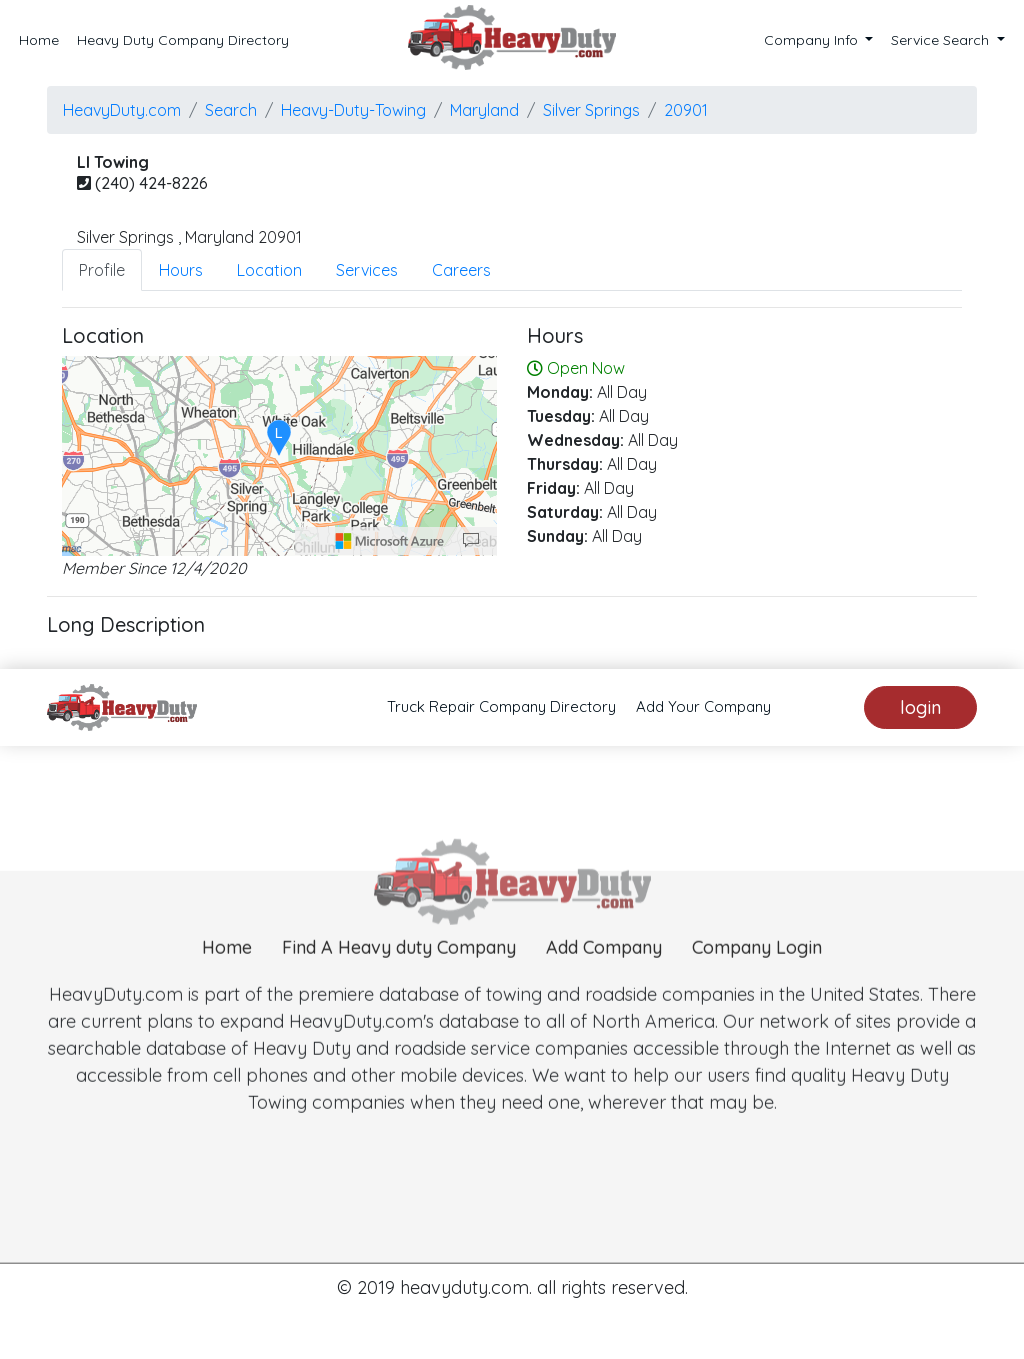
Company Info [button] (813, 40)
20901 (686, 110)
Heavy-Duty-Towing (353, 110)
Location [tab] (269, 270)
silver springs (591, 110)
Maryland (484, 110)
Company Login (757, 977)
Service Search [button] (942, 40)
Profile (102, 270)
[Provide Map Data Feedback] (471, 541)
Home (39, 40)
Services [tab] (367, 270)
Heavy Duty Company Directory (183, 40)
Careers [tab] (461, 270)
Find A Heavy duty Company (399, 977)
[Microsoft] (390, 541)
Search (231, 110)
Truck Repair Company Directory (501, 706)
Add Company (604, 977)
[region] (279, 456)
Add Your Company (703, 706)
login (920, 707)
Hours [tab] (181, 270)
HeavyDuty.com (122, 110)
